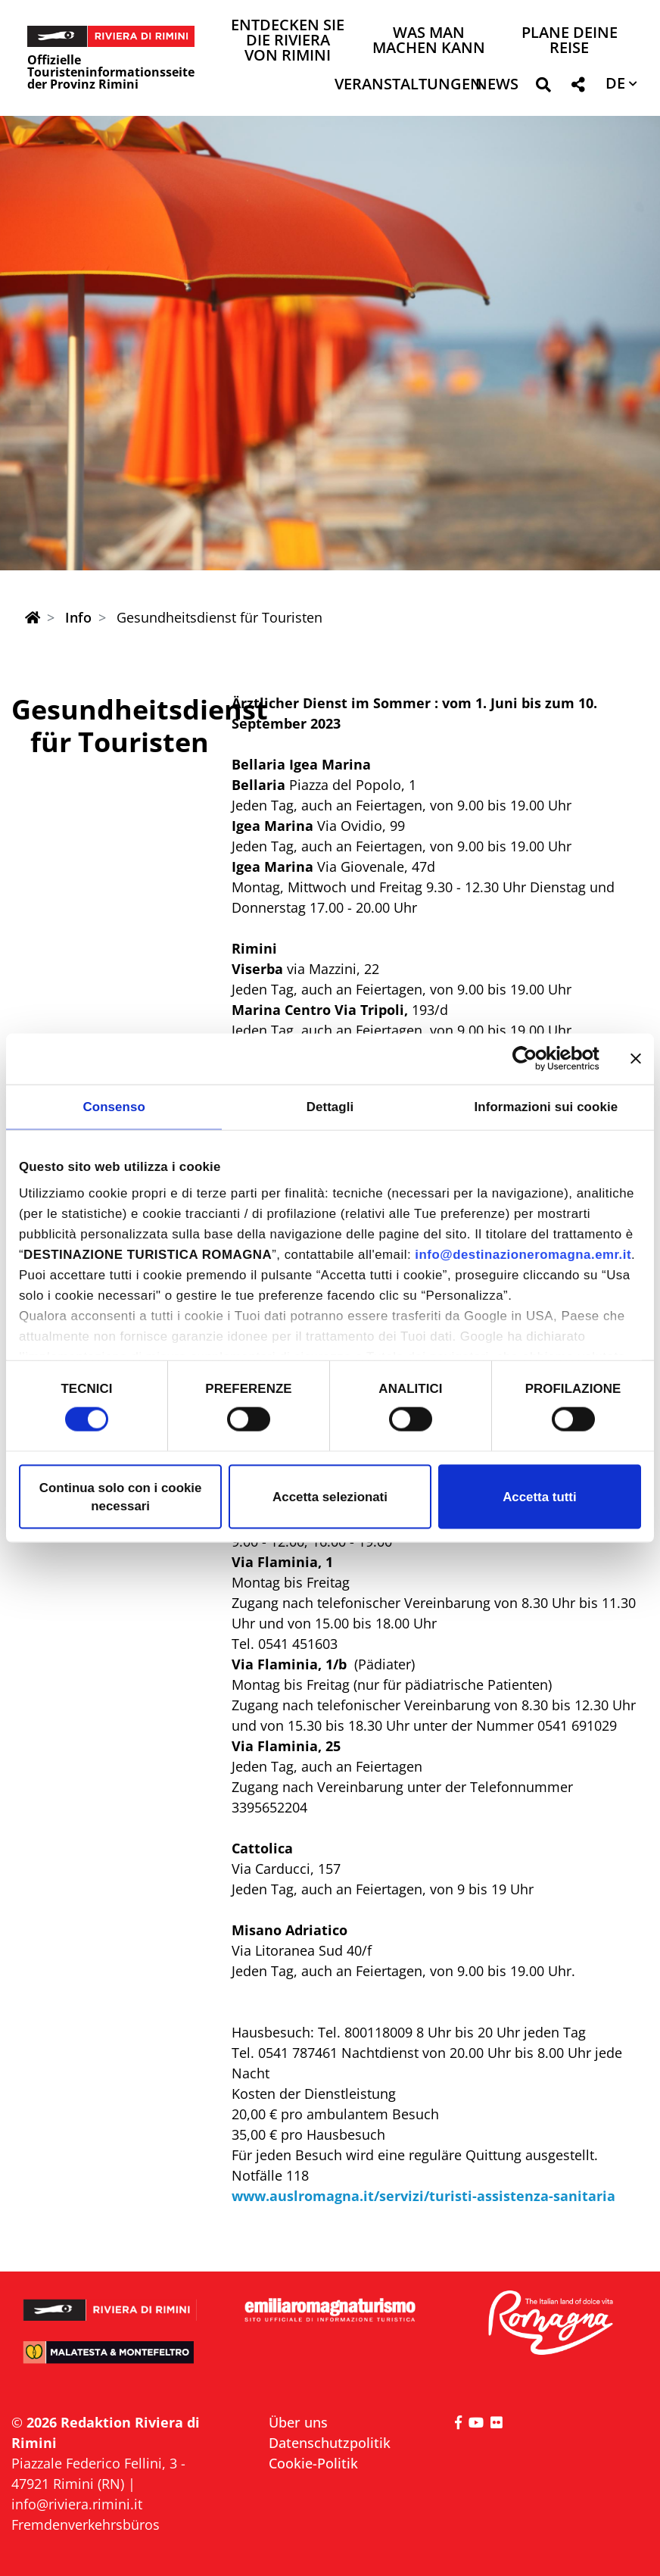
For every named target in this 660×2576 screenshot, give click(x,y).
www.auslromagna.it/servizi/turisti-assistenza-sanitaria (423, 2196)
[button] (543, 87)
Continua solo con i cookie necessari (120, 1496)
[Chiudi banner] (635, 1059)
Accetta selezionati (330, 1496)
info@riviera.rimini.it (76, 2504)
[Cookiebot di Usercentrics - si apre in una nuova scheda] (533, 1059)
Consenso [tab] (114, 1106)
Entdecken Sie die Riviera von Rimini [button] (287, 41)
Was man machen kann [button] (428, 41)
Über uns (298, 2422)
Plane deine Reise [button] (569, 41)
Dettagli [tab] (330, 1106)
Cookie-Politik (313, 2463)
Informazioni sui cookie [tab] (546, 1106)
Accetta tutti (539, 1496)
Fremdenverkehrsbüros (85, 2524)
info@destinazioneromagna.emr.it (523, 1254)
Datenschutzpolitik (330, 2443)
